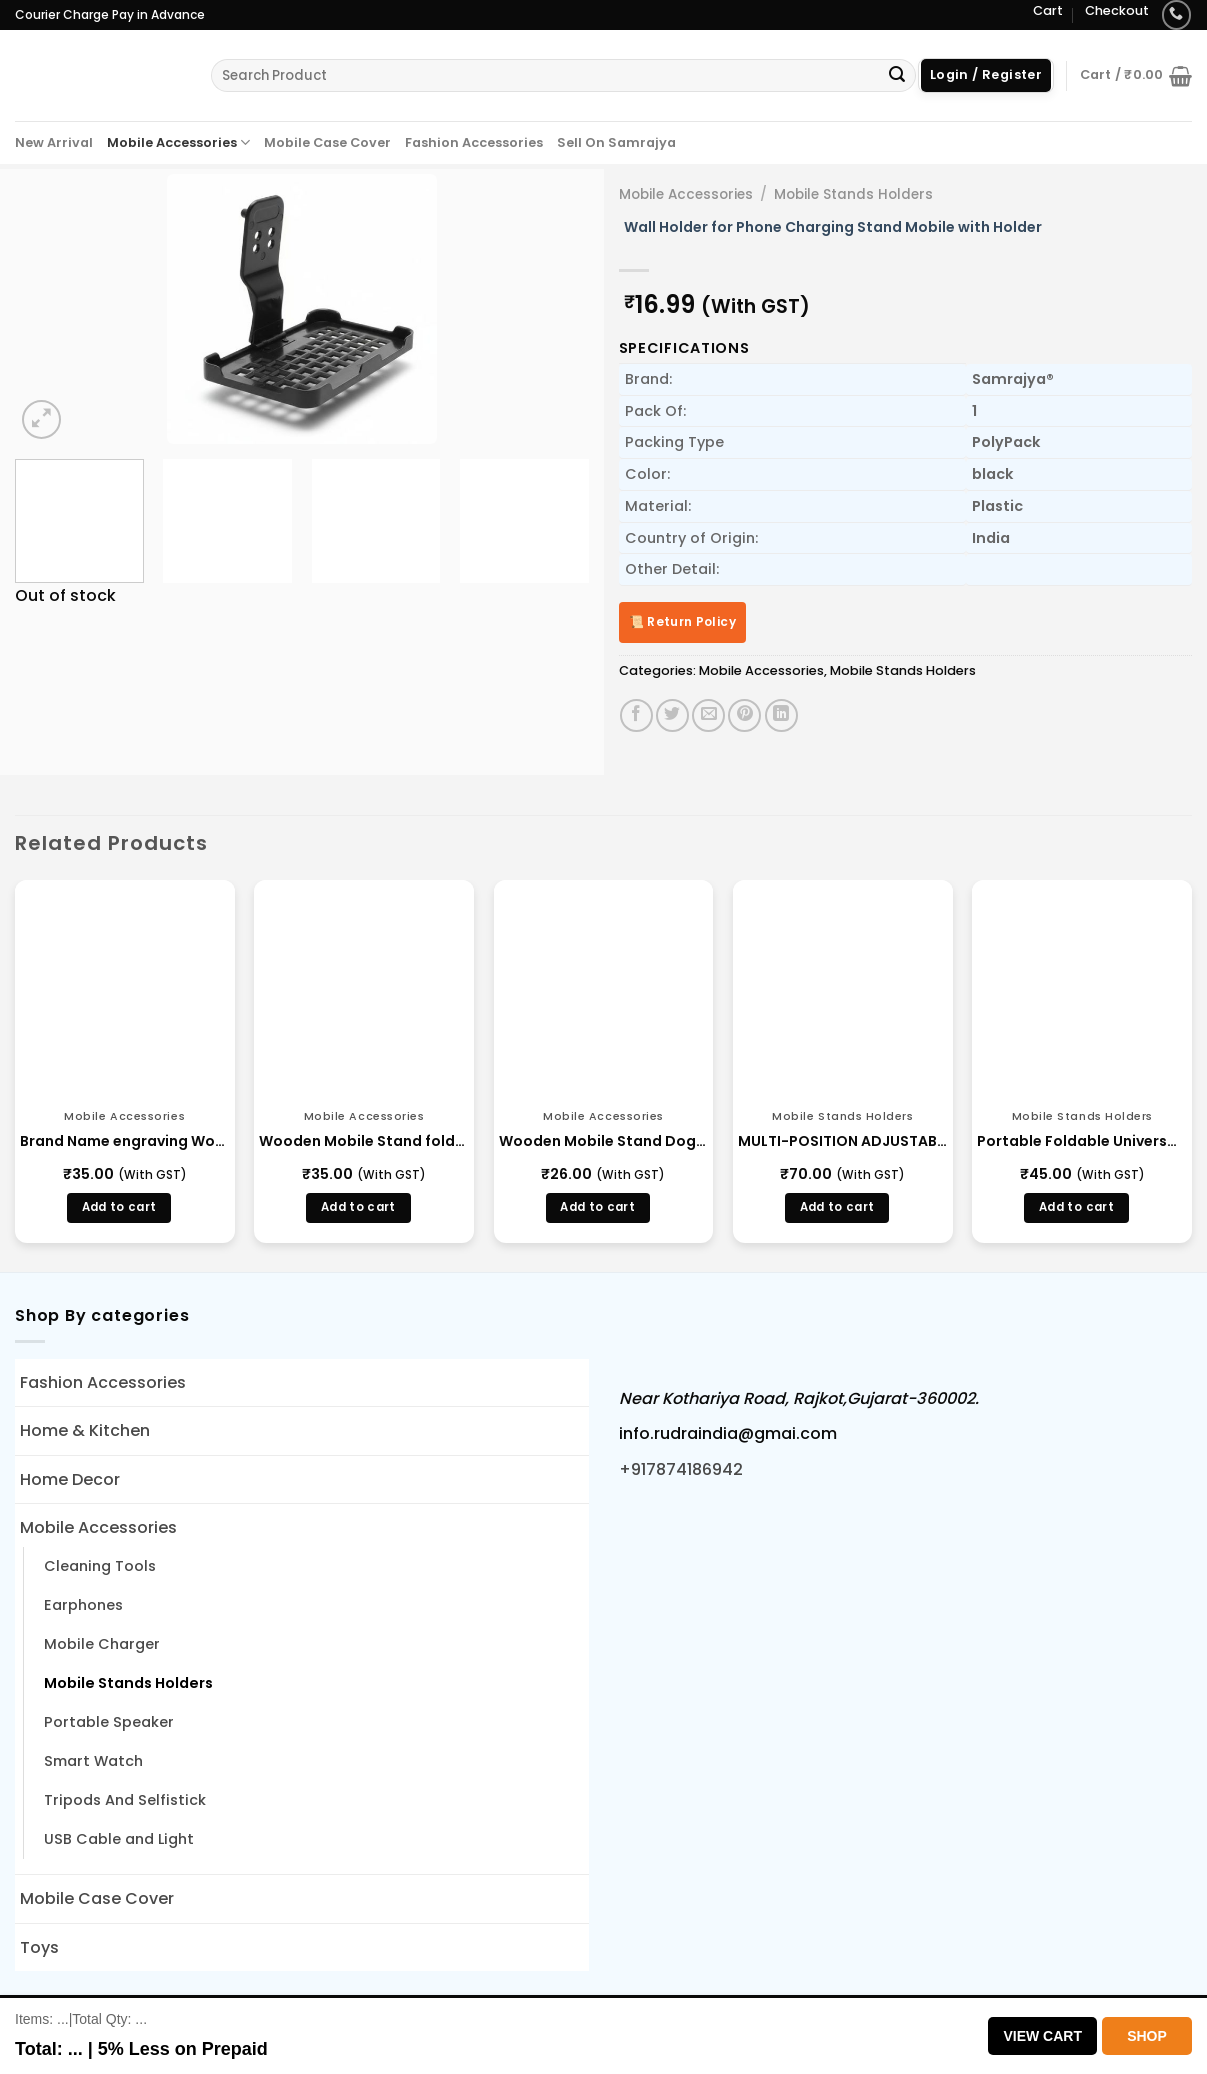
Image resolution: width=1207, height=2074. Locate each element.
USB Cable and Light (119, 1839)
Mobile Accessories (178, 142)
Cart (1048, 10)
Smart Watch (93, 1761)
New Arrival (54, 142)
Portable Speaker (109, 1722)
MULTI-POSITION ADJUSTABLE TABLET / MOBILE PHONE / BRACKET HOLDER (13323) (843, 1141)
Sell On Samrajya (616, 142)
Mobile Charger (102, 1644)
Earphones (83, 1605)
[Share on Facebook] (636, 715)
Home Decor (70, 1479)
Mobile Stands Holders (853, 194)
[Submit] (897, 76)
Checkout (1117, 10)
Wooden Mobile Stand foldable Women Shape (364, 1141)
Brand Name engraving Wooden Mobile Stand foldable (125, 1141)
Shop (1147, 2036)
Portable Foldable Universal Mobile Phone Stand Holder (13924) (1082, 1141)
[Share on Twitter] (672, 715)
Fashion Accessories (474, 142)
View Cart (1042, 2036)
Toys (39, 1947)
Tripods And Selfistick (125, 1800)
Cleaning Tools (100, 1566)
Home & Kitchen (85, 1430)
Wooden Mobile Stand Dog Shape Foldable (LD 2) (604, 1141)
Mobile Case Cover (327, 142)
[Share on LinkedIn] (781, 715)
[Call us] (1176, 14)
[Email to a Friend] (708, 715)
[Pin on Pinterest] (744, 715)
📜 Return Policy (682, 621)
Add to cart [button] (119, 1207)
